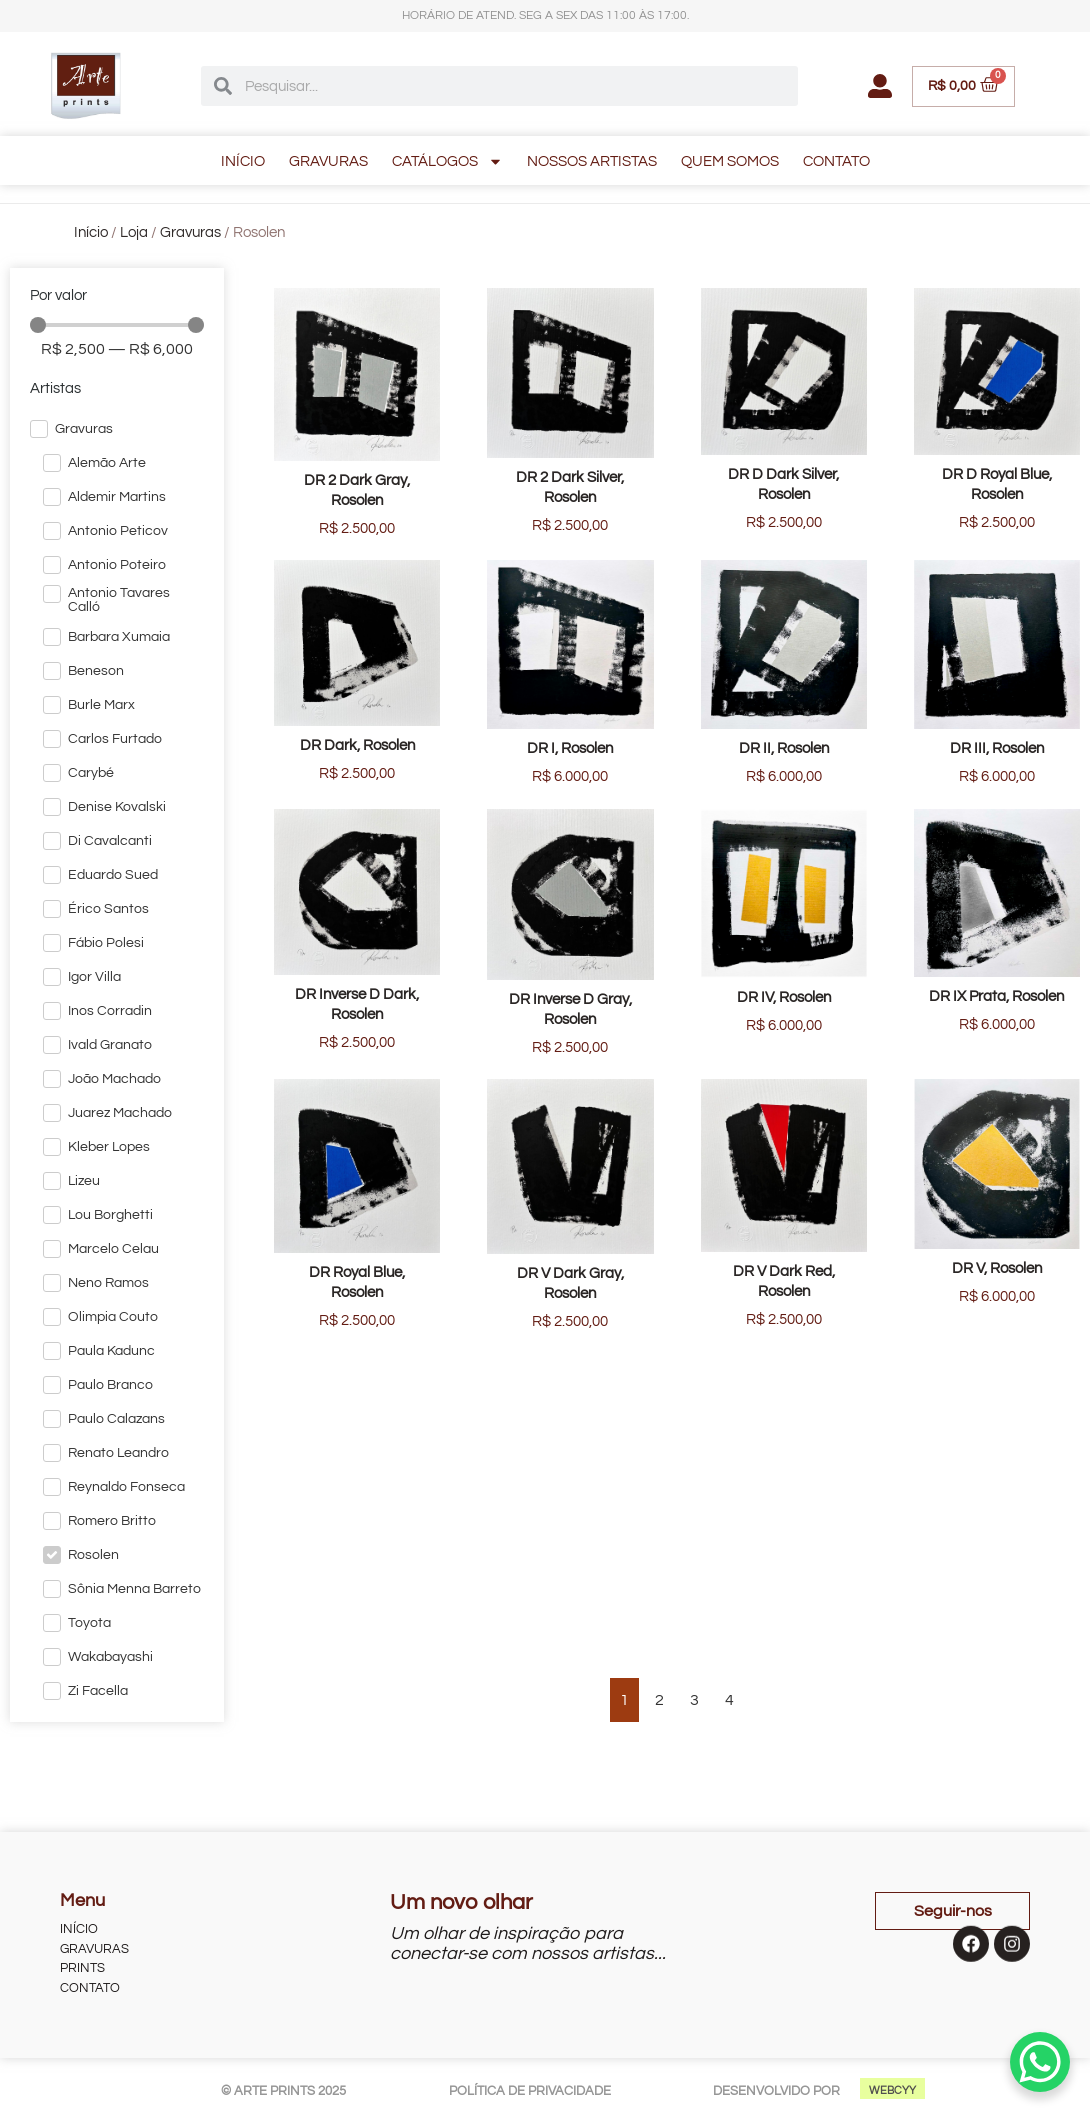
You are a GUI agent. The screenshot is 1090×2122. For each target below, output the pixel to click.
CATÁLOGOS (447, 161)
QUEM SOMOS (730, 161)
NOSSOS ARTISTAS (592, 161)
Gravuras (190, 232)
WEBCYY (892, 2090)
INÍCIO (243, 161)
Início (91, 232)
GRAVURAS (328, 161)
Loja (134, 232)
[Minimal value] (117, 325)
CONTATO (836, 161)
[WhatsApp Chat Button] (1040, 2062)
